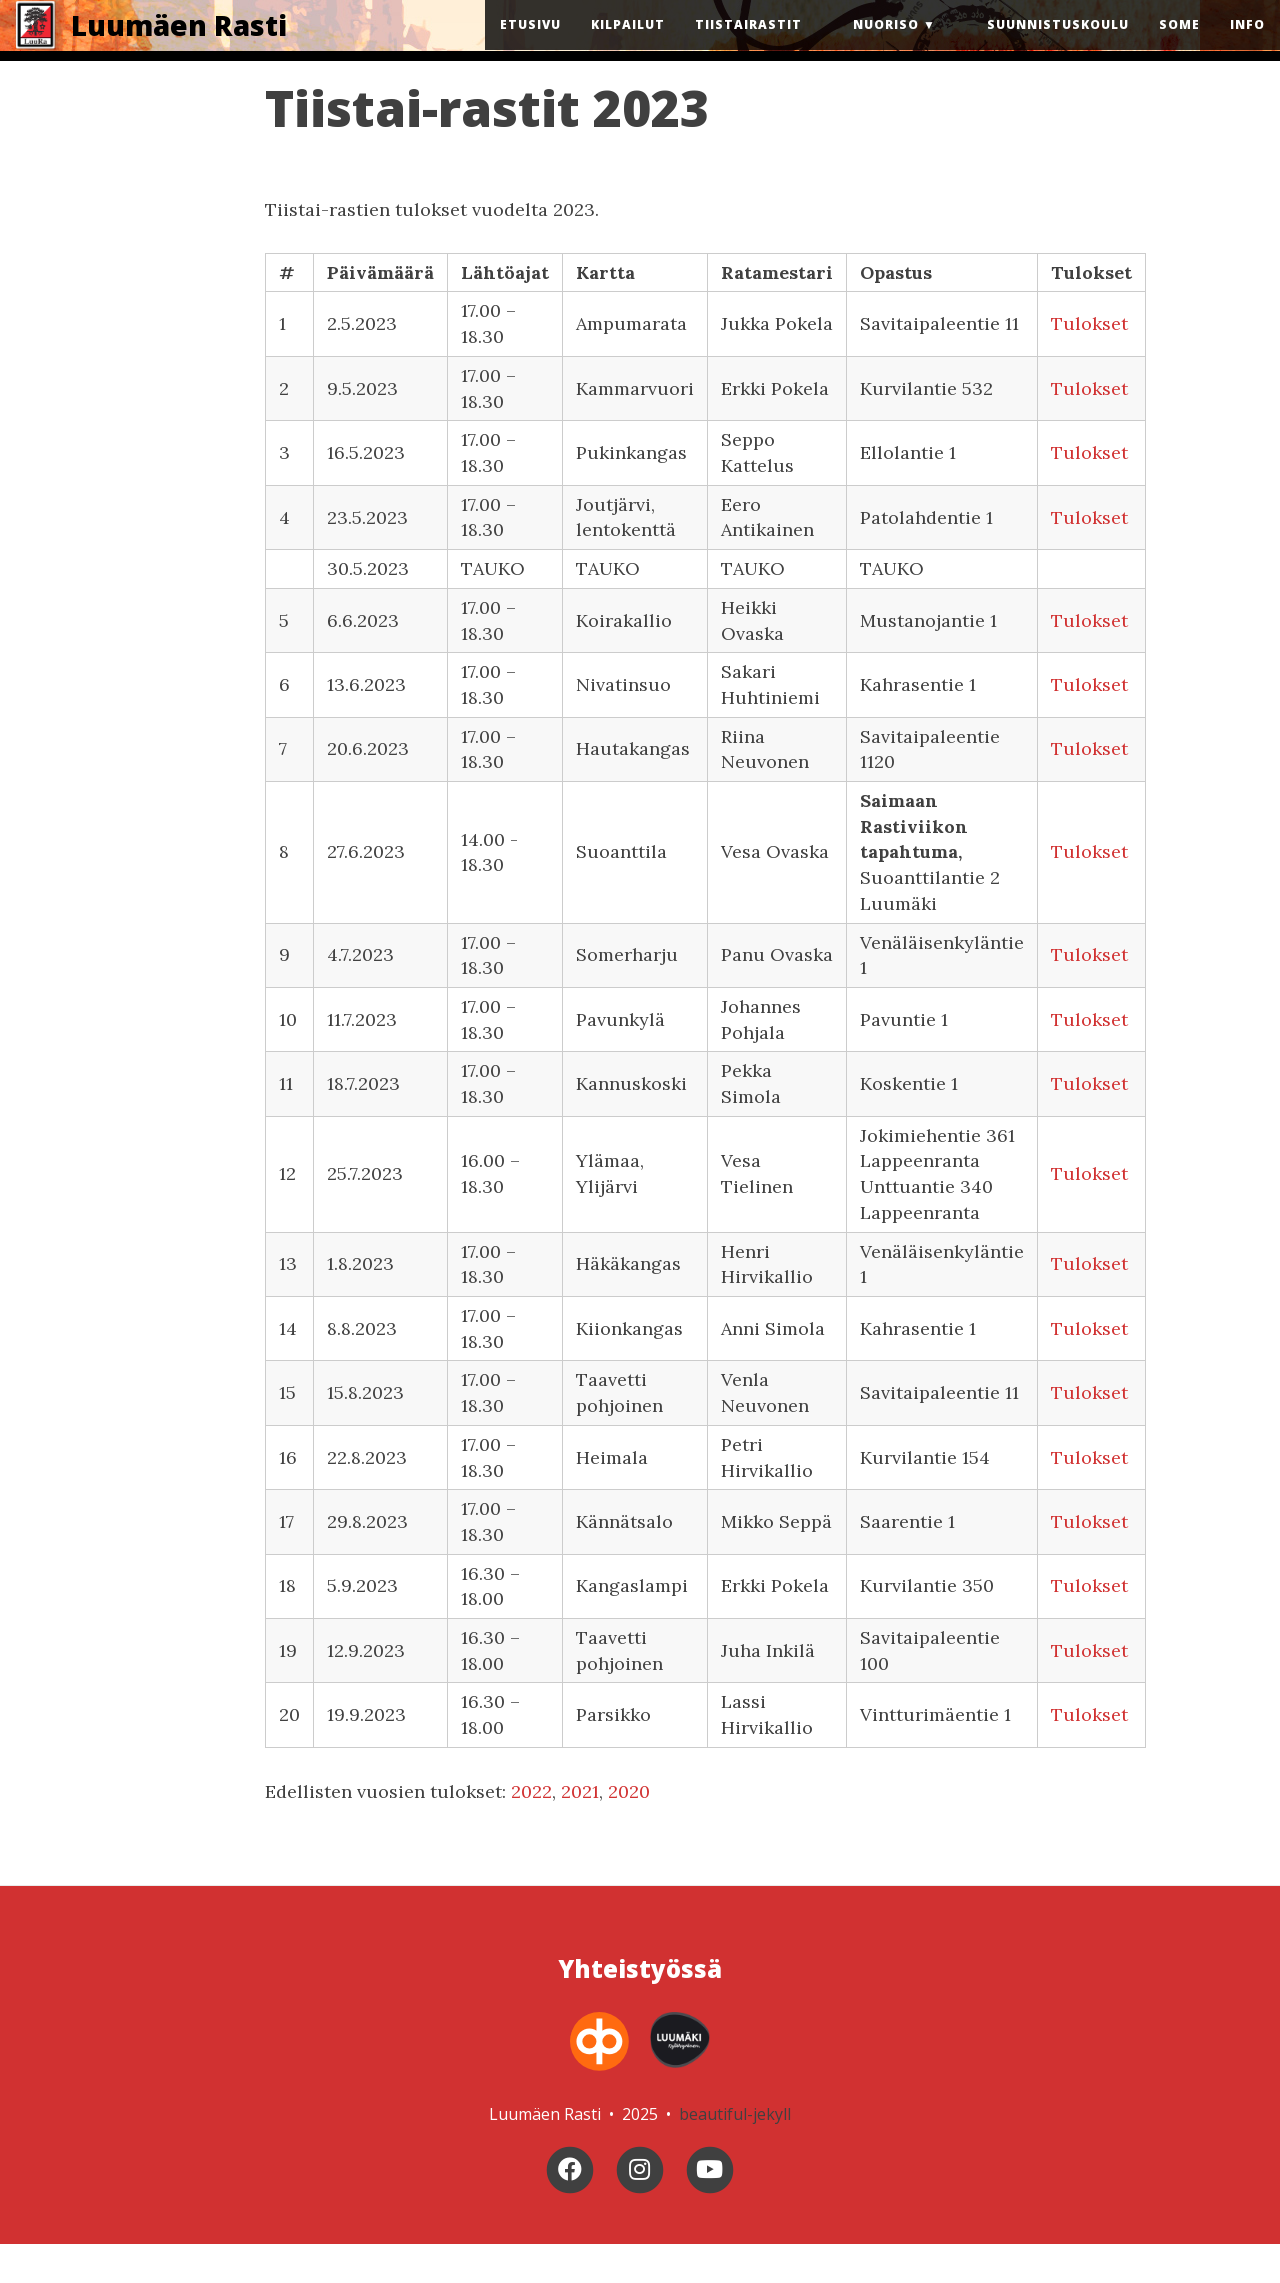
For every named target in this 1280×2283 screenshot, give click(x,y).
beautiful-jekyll (735, 2153)
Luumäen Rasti (179, 45)
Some (1179, 44)
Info (1247, 44)
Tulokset (1089, 363)
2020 (629, 1830)
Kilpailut (628, 44)
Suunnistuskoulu (1058, 44)
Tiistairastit (748, 44)
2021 (580, 1830)
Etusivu (530, 44)
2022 (531, 1830)
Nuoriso (886, 44)
